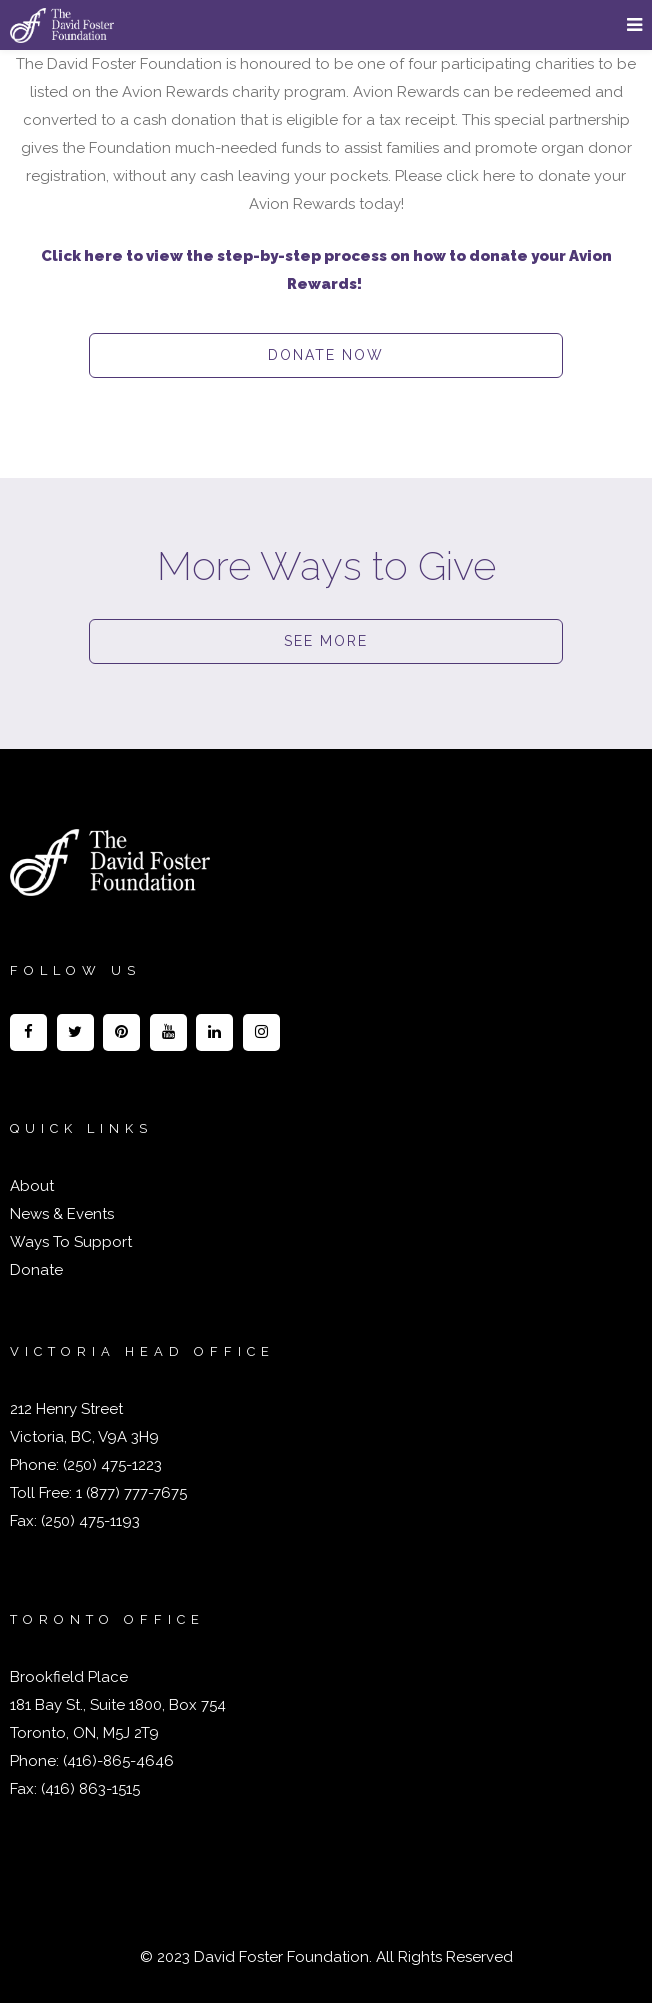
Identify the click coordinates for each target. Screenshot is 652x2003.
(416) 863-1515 (90, 1789)
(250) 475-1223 (110, 1465)
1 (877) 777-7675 (129, 1493)
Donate (36, 1270)
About (32, 1186)
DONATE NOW (326, 355)
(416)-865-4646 (118, 1761)
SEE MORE (326, 641)
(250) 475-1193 (90, 1521)
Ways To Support (71, 1242)
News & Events (62, 1214)
